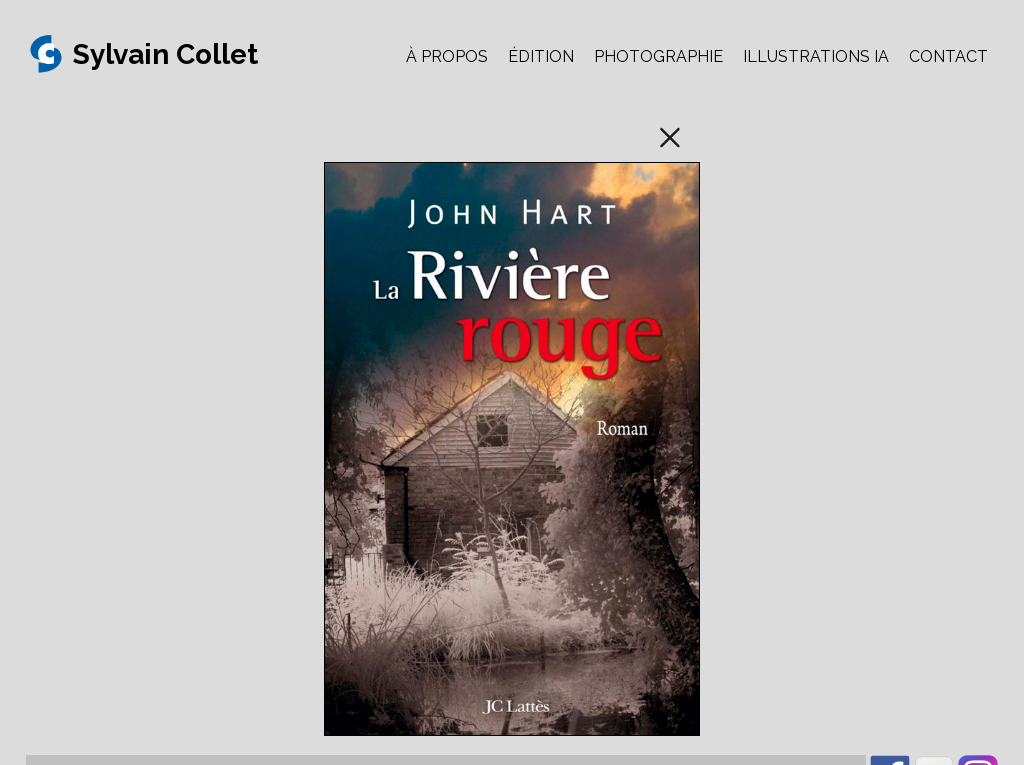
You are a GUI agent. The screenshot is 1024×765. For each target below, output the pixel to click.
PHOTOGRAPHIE (658, 56)
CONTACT (948, 56)
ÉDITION (541, 56)
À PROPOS (447, 56)
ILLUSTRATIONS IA (816, 56)
